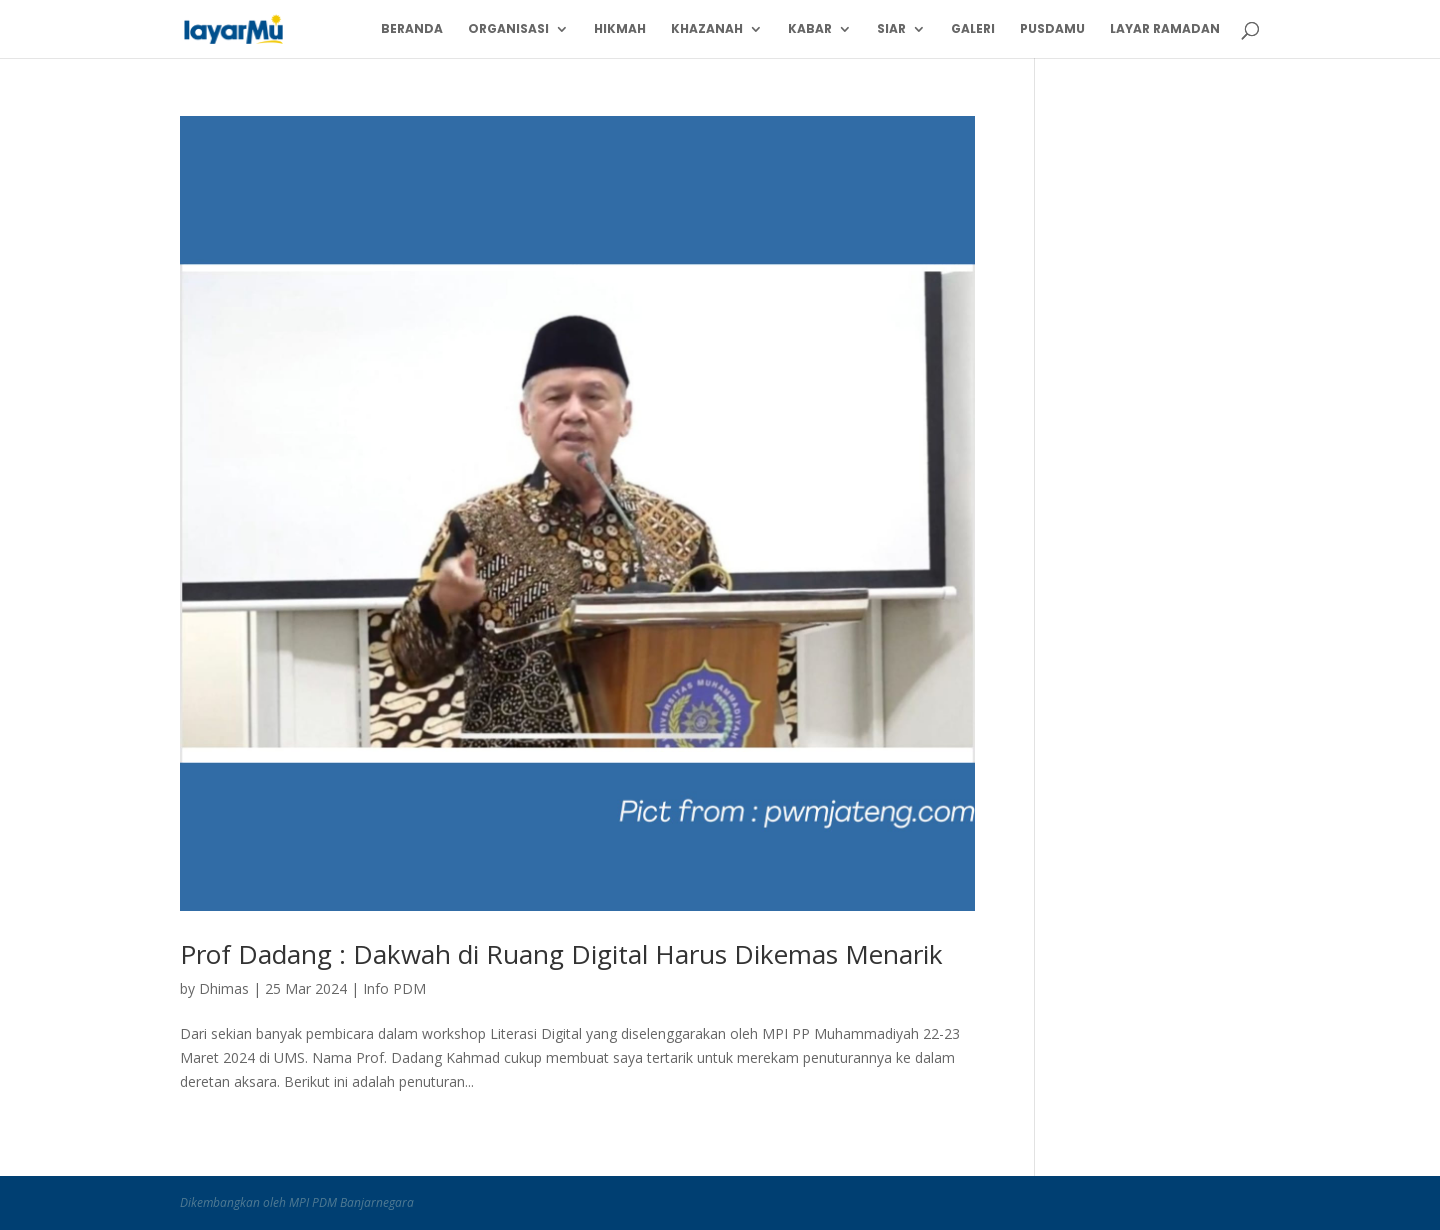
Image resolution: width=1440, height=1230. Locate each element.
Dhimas (224, 988)
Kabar (810, 29)
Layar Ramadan (1165, 29)
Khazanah (707, 29)
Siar (891, 29)
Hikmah (620, 29)
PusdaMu (1052, 29)
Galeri (973, 29)
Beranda (412, 29)
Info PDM (394, 988)
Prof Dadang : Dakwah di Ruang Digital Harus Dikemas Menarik (561, 954)
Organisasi (508, 29)
